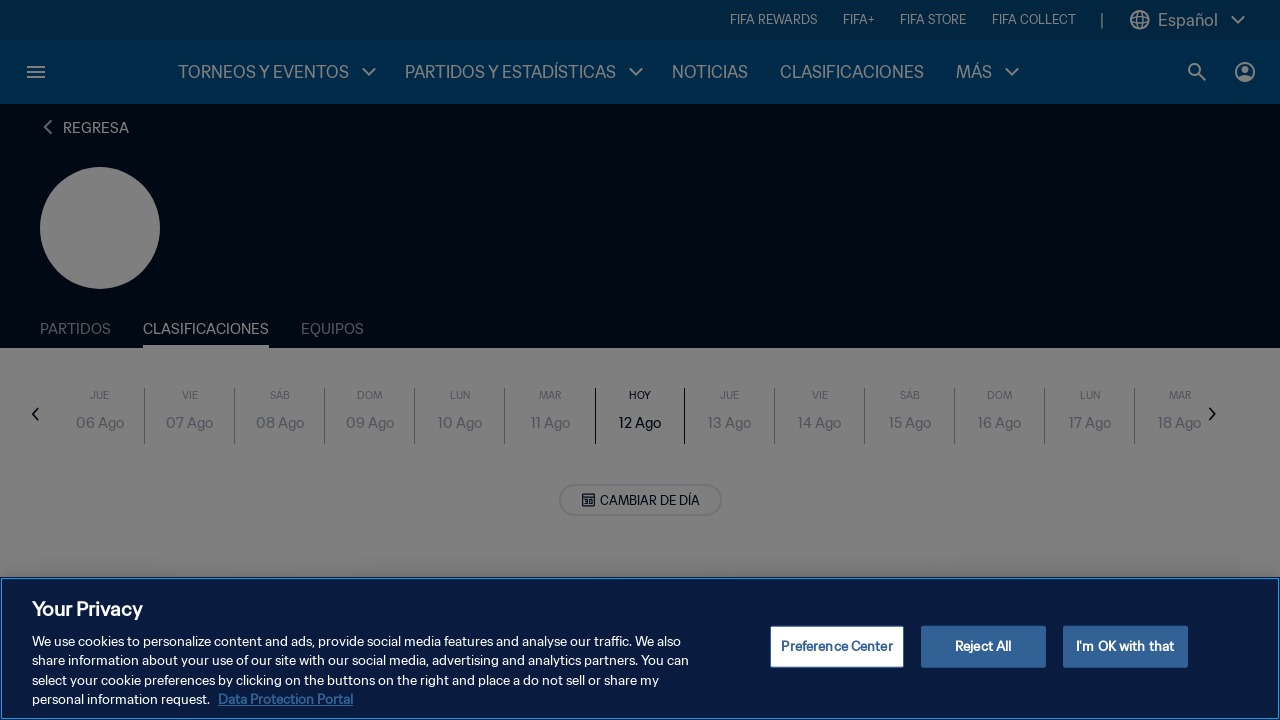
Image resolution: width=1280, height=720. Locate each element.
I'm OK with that (1125, 646)
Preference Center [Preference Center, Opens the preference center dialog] (836, 646)
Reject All (983, 646)
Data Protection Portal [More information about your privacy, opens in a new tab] (285, 699)
